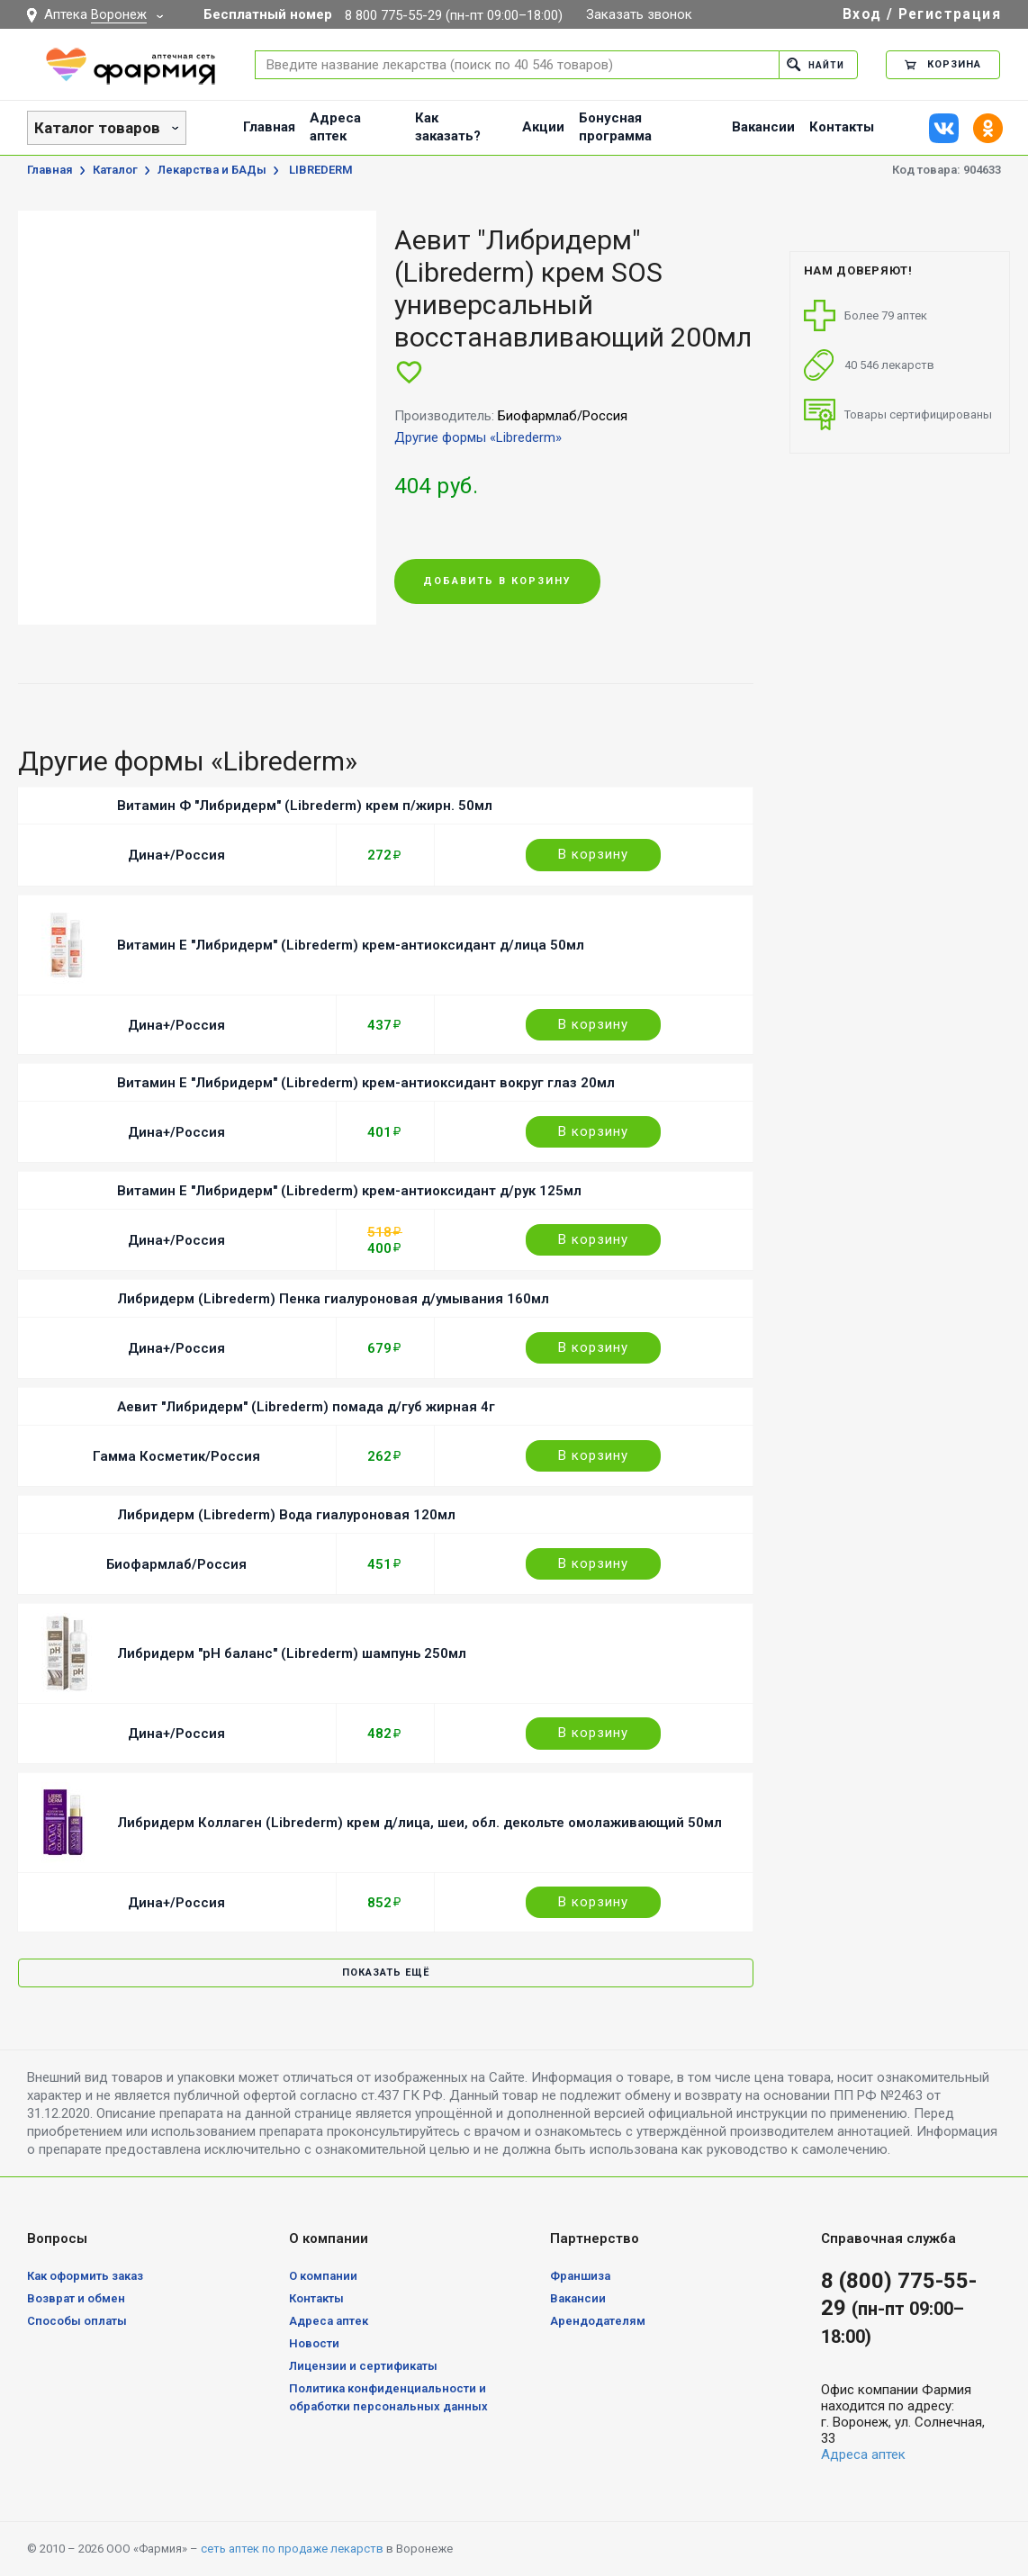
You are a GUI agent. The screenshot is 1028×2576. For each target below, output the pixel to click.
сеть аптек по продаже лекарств (292, 2548)
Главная (269, 127)
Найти (813, 64)
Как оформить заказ (85, 2276)
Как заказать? (448, 127)
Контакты (841, 127)
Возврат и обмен (76, 2298)
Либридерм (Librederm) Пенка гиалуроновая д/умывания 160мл (333, 1299)
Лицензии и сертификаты (363, 2366)
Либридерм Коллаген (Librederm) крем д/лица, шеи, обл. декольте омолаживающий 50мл (419, 1823)
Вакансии (763, 127)
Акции (543, 127)
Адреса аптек (335, 127)
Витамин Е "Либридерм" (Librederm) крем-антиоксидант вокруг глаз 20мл (366, 1083)
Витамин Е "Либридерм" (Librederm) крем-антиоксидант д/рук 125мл (349, 1191)
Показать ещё (385, 1972)
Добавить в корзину (497, 582)
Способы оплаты (77, 2321)
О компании (323, 2276)
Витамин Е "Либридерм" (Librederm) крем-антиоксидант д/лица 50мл (350, 945)
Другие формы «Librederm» (478, 437)
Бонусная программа (615, 127)
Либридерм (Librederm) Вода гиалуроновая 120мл (286, 1515)
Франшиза (580, 2276)
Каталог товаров (97, 128)
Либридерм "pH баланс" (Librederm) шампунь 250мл (291, 1653)
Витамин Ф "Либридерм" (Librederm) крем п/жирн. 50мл (304, 805)
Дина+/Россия (176, 855)
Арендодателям (597, 2321)
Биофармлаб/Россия (176, 1564)
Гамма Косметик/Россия (176, 1456)
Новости (314, 2343)
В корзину (593, 854)
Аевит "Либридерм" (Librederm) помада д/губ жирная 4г (306, 1407)
